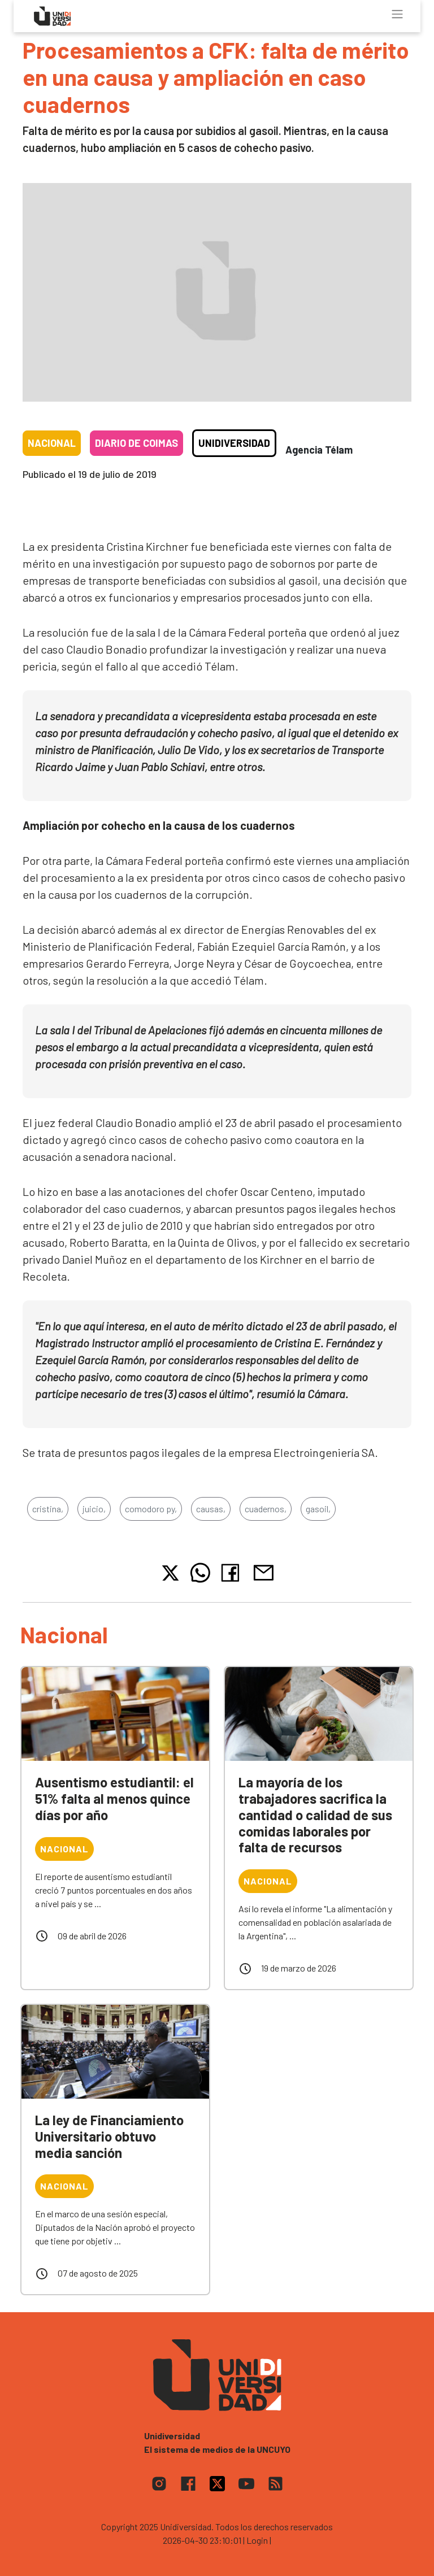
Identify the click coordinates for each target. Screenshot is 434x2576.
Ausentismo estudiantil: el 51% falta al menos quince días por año (114, 1798)
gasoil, (318, 1508)
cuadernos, (266, 1508)
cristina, (47, 1508)
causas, (210, 1508)
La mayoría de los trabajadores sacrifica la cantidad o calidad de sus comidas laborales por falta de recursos (315, 1814)
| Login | (257, 2540)
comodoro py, (151, 1508)
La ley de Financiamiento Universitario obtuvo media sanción (109, 2136)
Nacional (52, 443)
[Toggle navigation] (397, 14)
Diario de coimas (136, 443)
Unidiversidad (234, 443)
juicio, (94, 1508)
